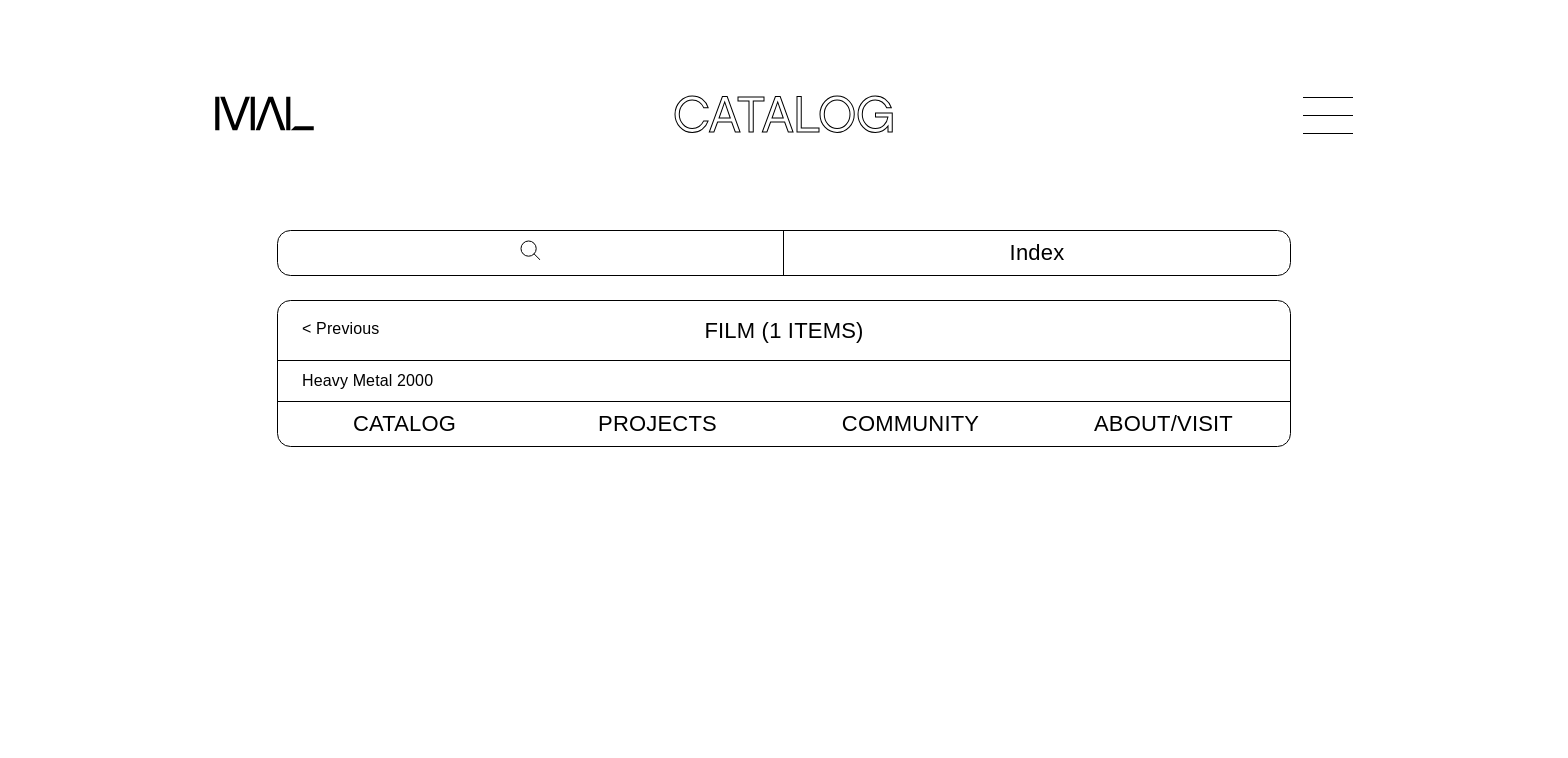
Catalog (404, 423)
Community (910, 423)
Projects (657, 423)
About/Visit (1163, 423)
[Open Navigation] (1328, 115)
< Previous (340, 328)
